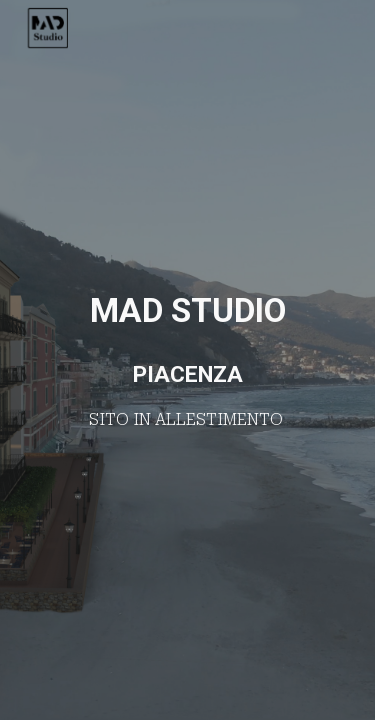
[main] (188, 360)
